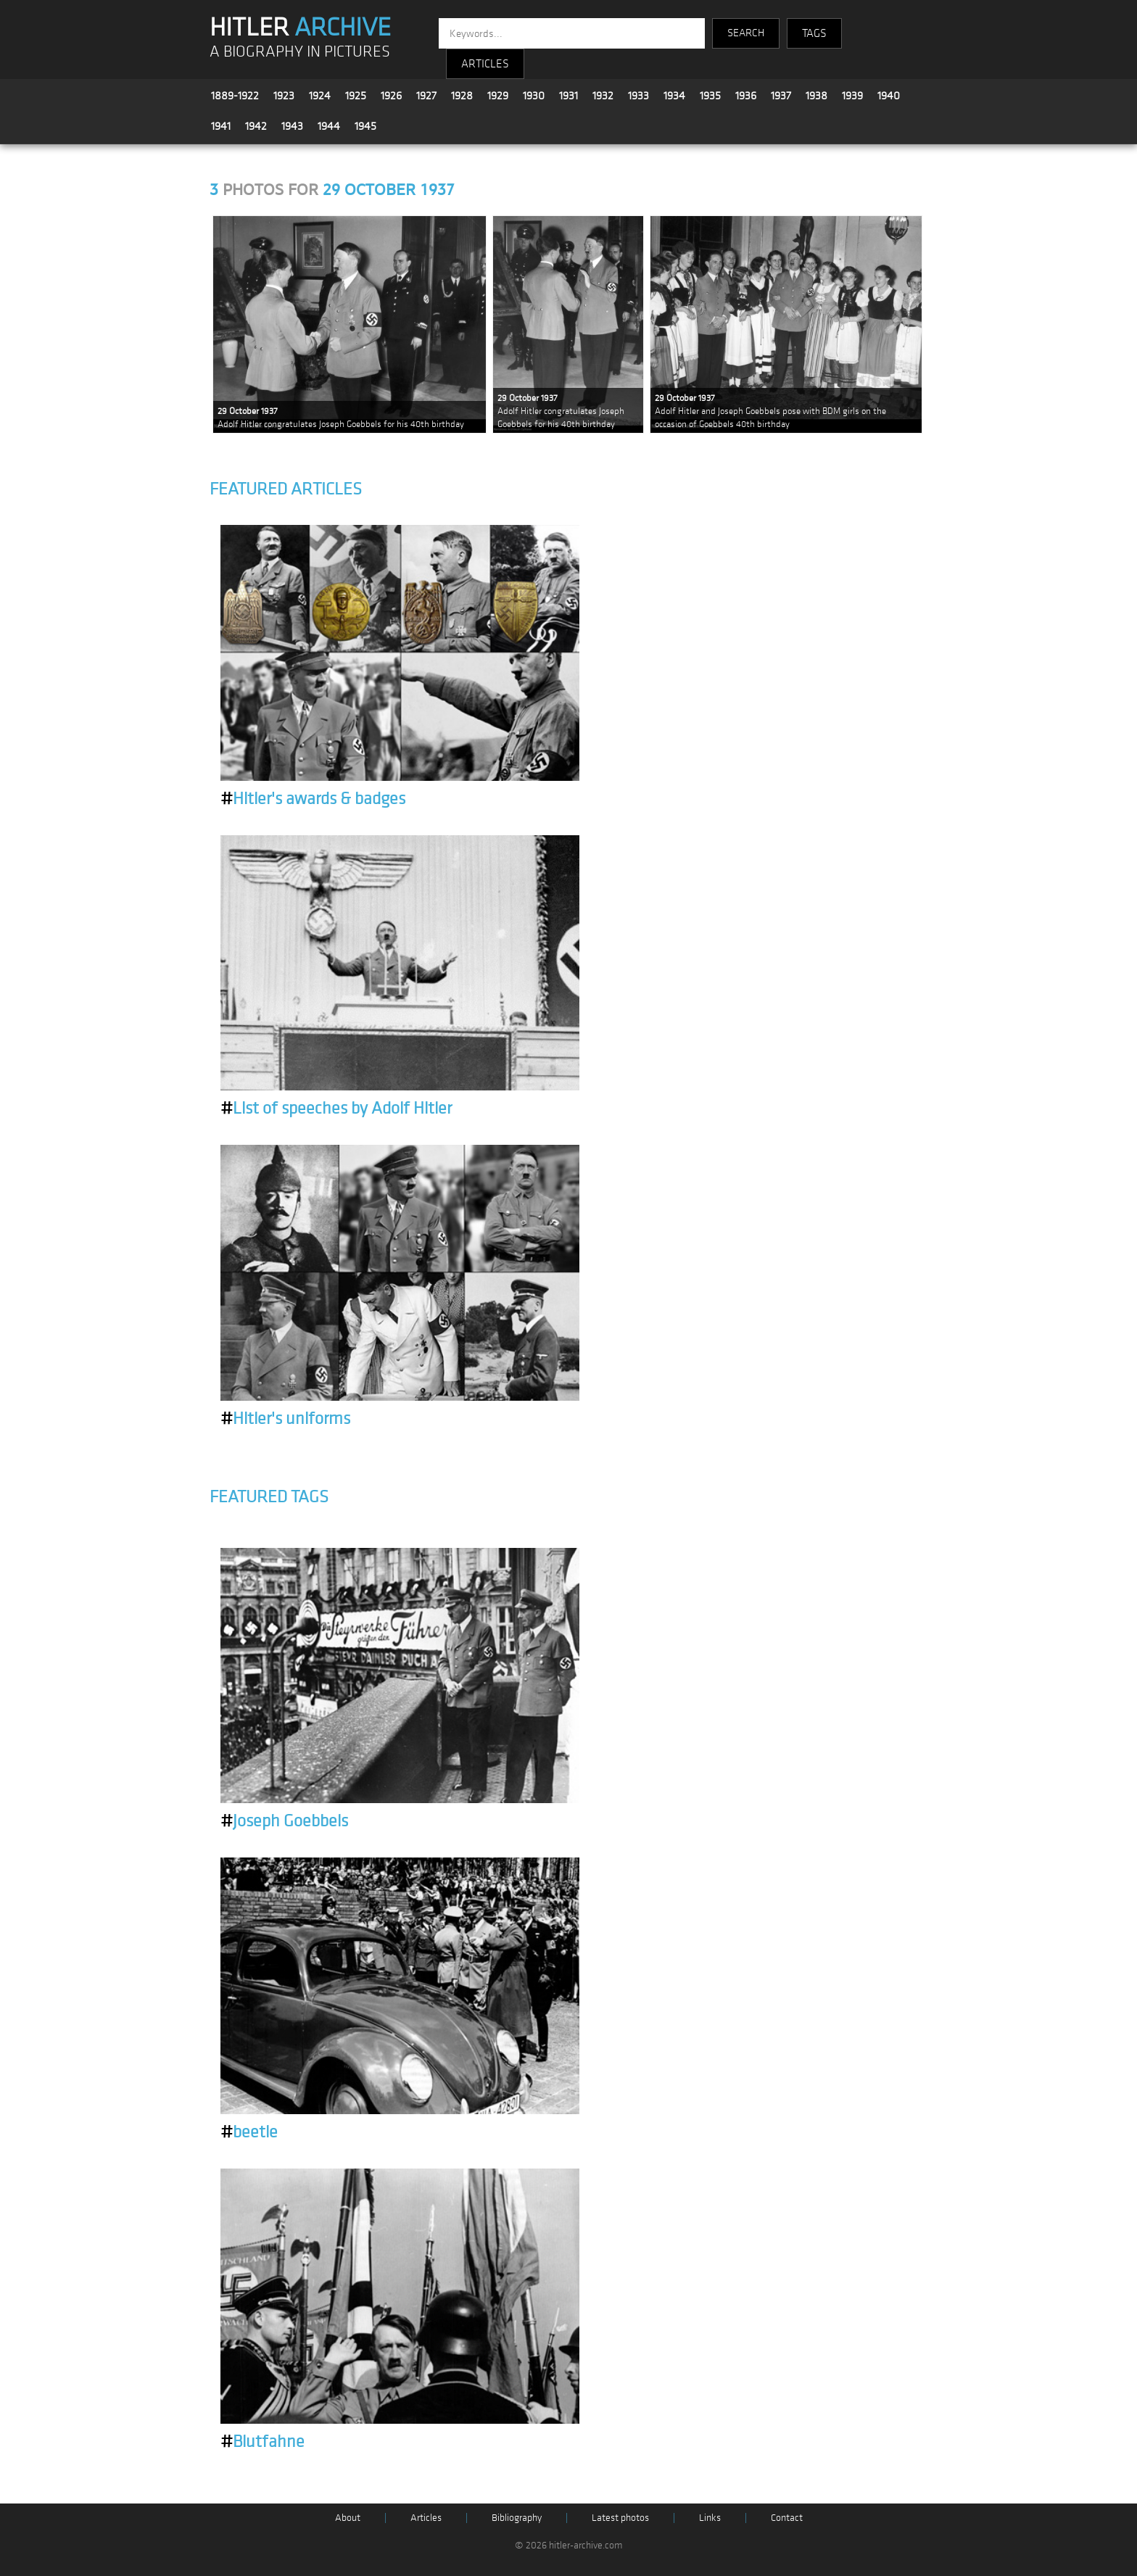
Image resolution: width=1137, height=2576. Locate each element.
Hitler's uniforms (285, 1419)
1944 (329, 126)
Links (710, 2518)
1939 (852, 95)
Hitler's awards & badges (312, 799)
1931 (568, 95)
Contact (787, 2518)
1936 (745, 95)
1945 (365, 126)
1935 (710, 95)
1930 (534, 95)
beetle (249, 2132)
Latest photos (620, 2518)
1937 (781, 95)
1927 (426, 95)
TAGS (814, 33)
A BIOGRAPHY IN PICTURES (300, 52)
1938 (816, 95)
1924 (320, 95)
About (347, 2518)
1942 (256, 126)
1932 (602, 95)
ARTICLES (485, 64)
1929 (497, 95)
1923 (283, 95)
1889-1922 (235, 95)
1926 (391, 95)
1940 (888, 95)
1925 (355, 95)
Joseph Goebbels (284, 1821)
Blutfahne (262, 2442)
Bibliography (517, 2518)
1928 (462, 95)
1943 (292, 126)
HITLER (300, 28)
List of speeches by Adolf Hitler (336, 1108)
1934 (674, 95)
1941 (221, 126)
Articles (426, 2518)
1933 (638, 95)
